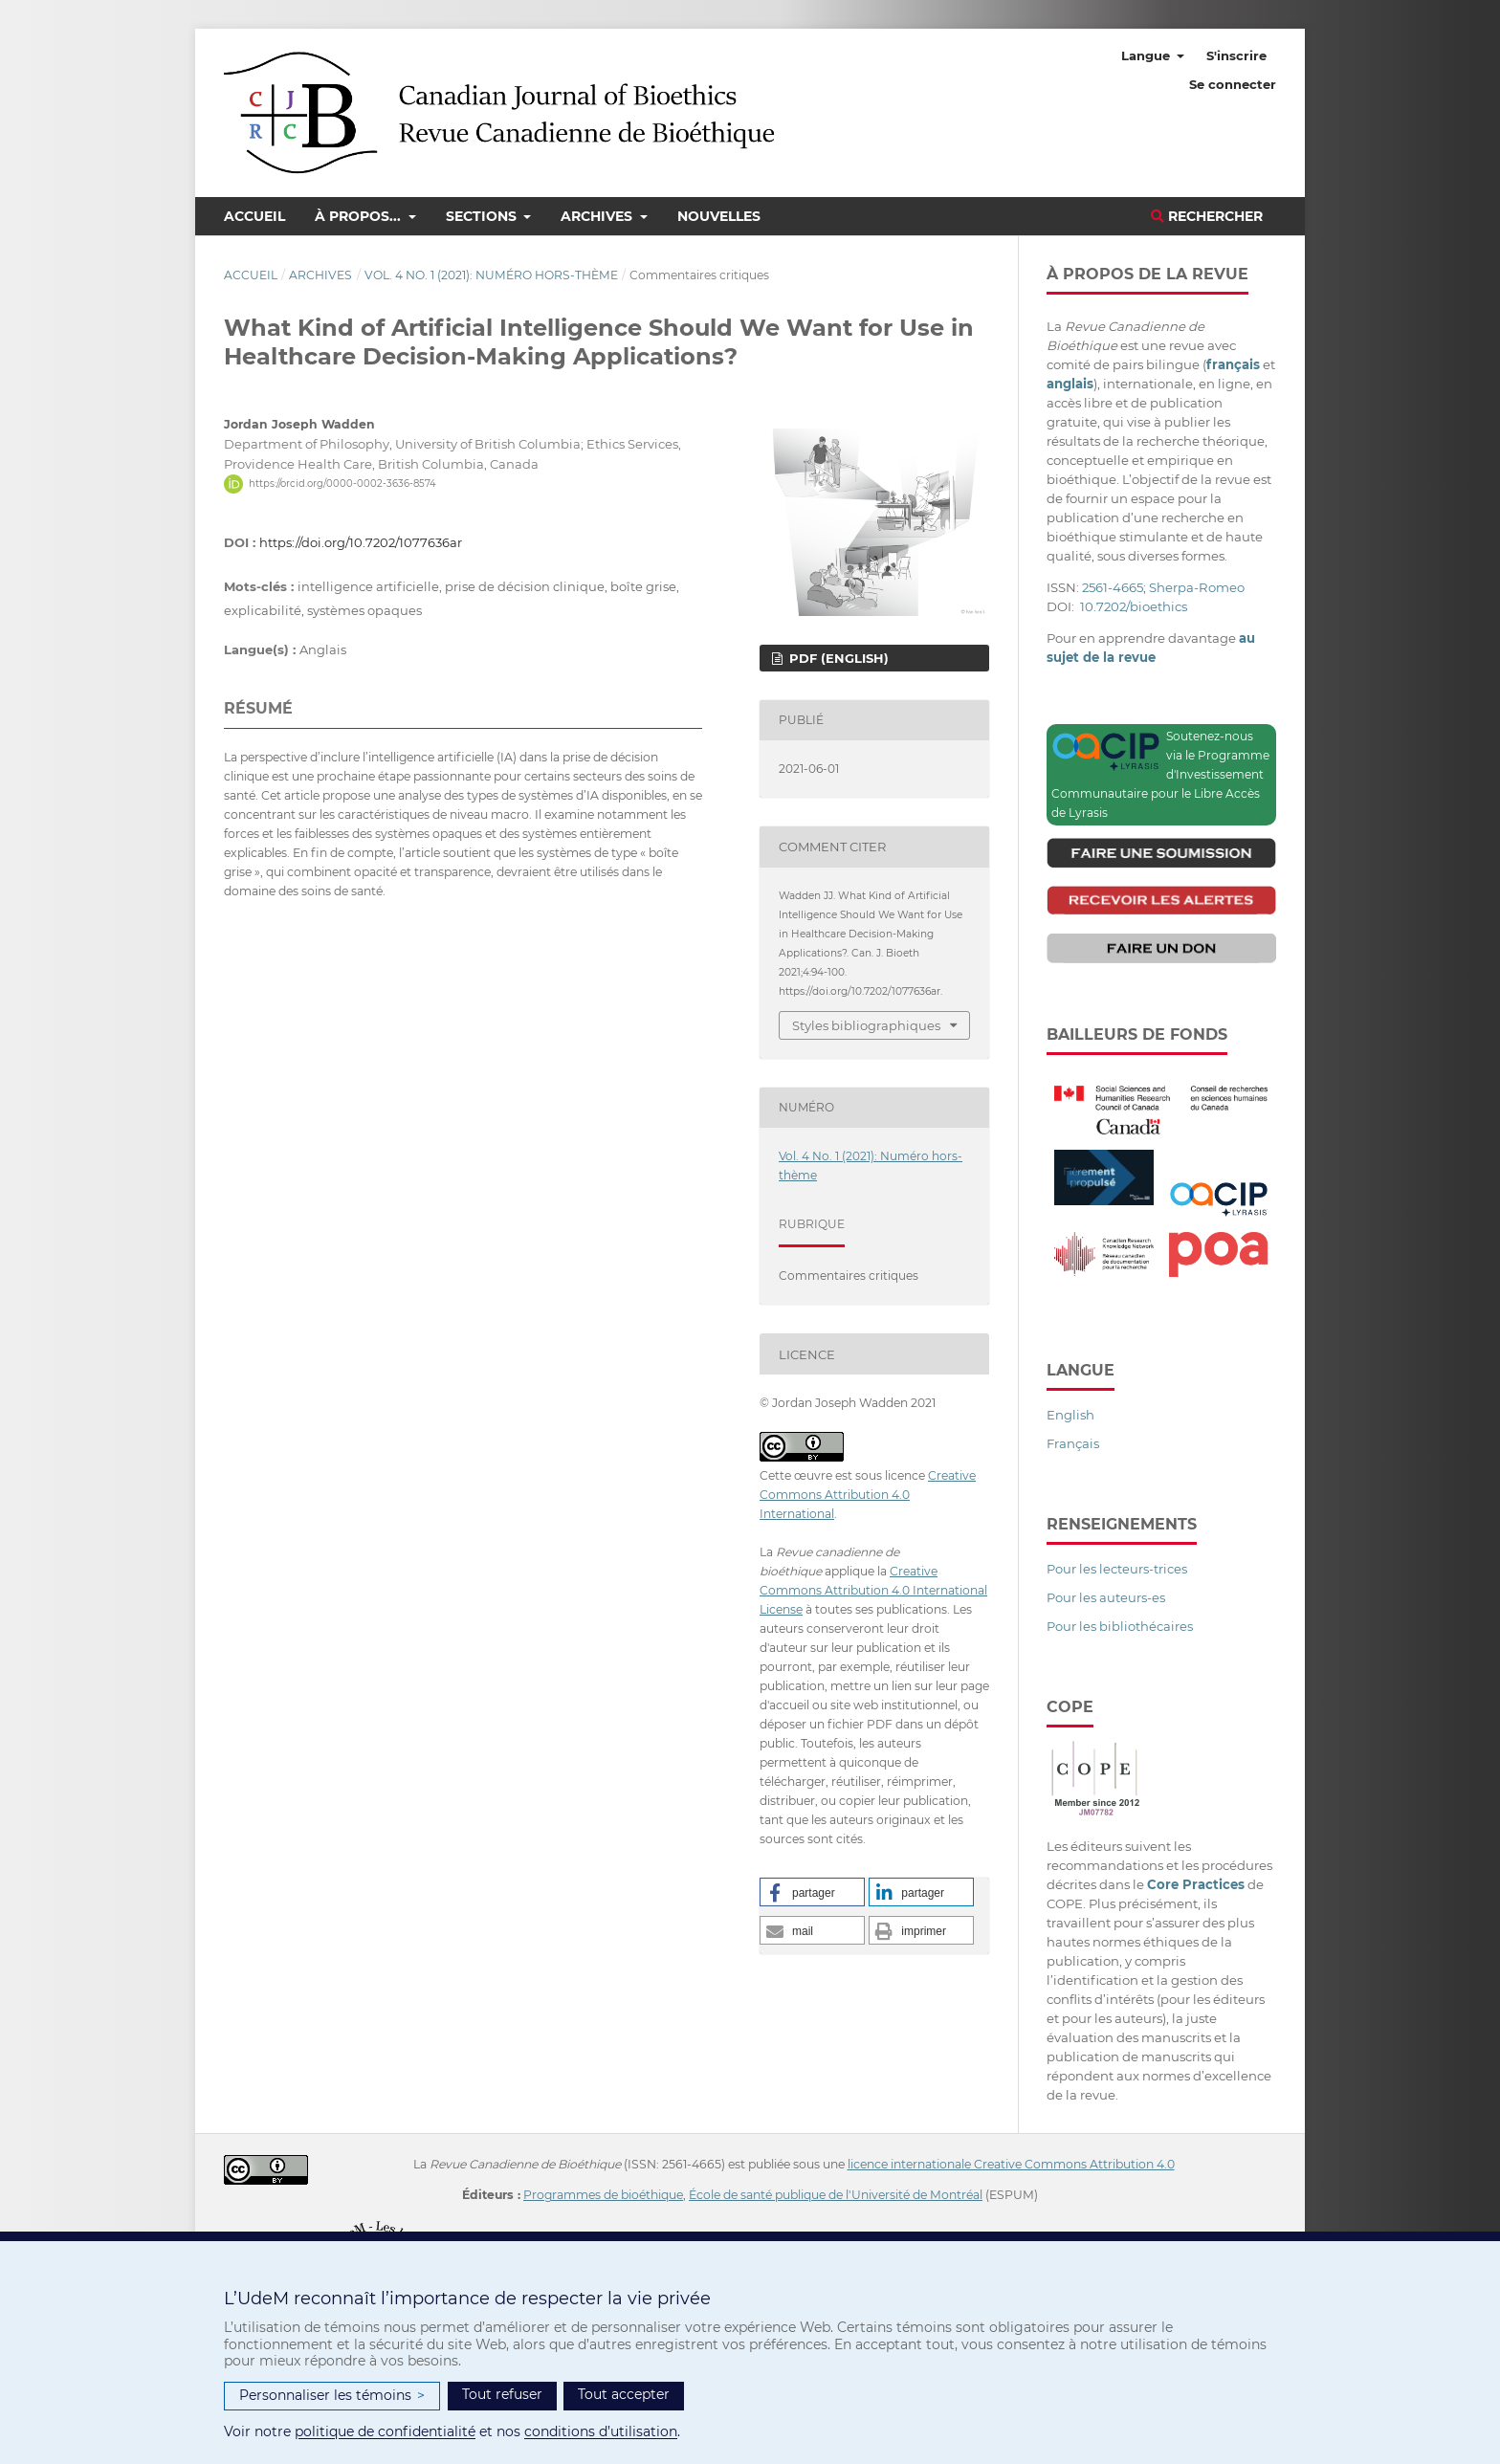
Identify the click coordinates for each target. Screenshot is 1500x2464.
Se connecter (1232, 84)
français (1233, 364)
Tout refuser (502, 2394)
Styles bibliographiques (866, 1025)
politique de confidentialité (385, 2431)
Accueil (254, 216)
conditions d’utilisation (600, 2431)
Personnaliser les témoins (332, 2396)
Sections (483, 216)
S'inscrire (1236, 55)
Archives (598, 216)
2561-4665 (1112, 587)
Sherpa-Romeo (1197, 587)
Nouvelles (719, 216)
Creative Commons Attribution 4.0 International (868, 1494)
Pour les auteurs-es (1106, 1597)
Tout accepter (624, 2394)
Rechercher (1207, 216)
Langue (1147, 55)
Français (1073, 1443)
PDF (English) (837, 658)
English (1070, 1414)
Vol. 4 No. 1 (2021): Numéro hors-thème (491, 275)
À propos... (360, 216)
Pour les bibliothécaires (1120, 1626)
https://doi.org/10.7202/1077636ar (360, 542)
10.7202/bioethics (1133, 606)
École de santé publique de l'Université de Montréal (835, 2195)
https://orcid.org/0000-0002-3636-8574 (342, 483)
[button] (812, 1892)
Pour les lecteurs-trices (1117, 1568)
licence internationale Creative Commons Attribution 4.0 (1011, 2164)
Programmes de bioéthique (603, 2195)
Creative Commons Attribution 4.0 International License (873, 1590)
